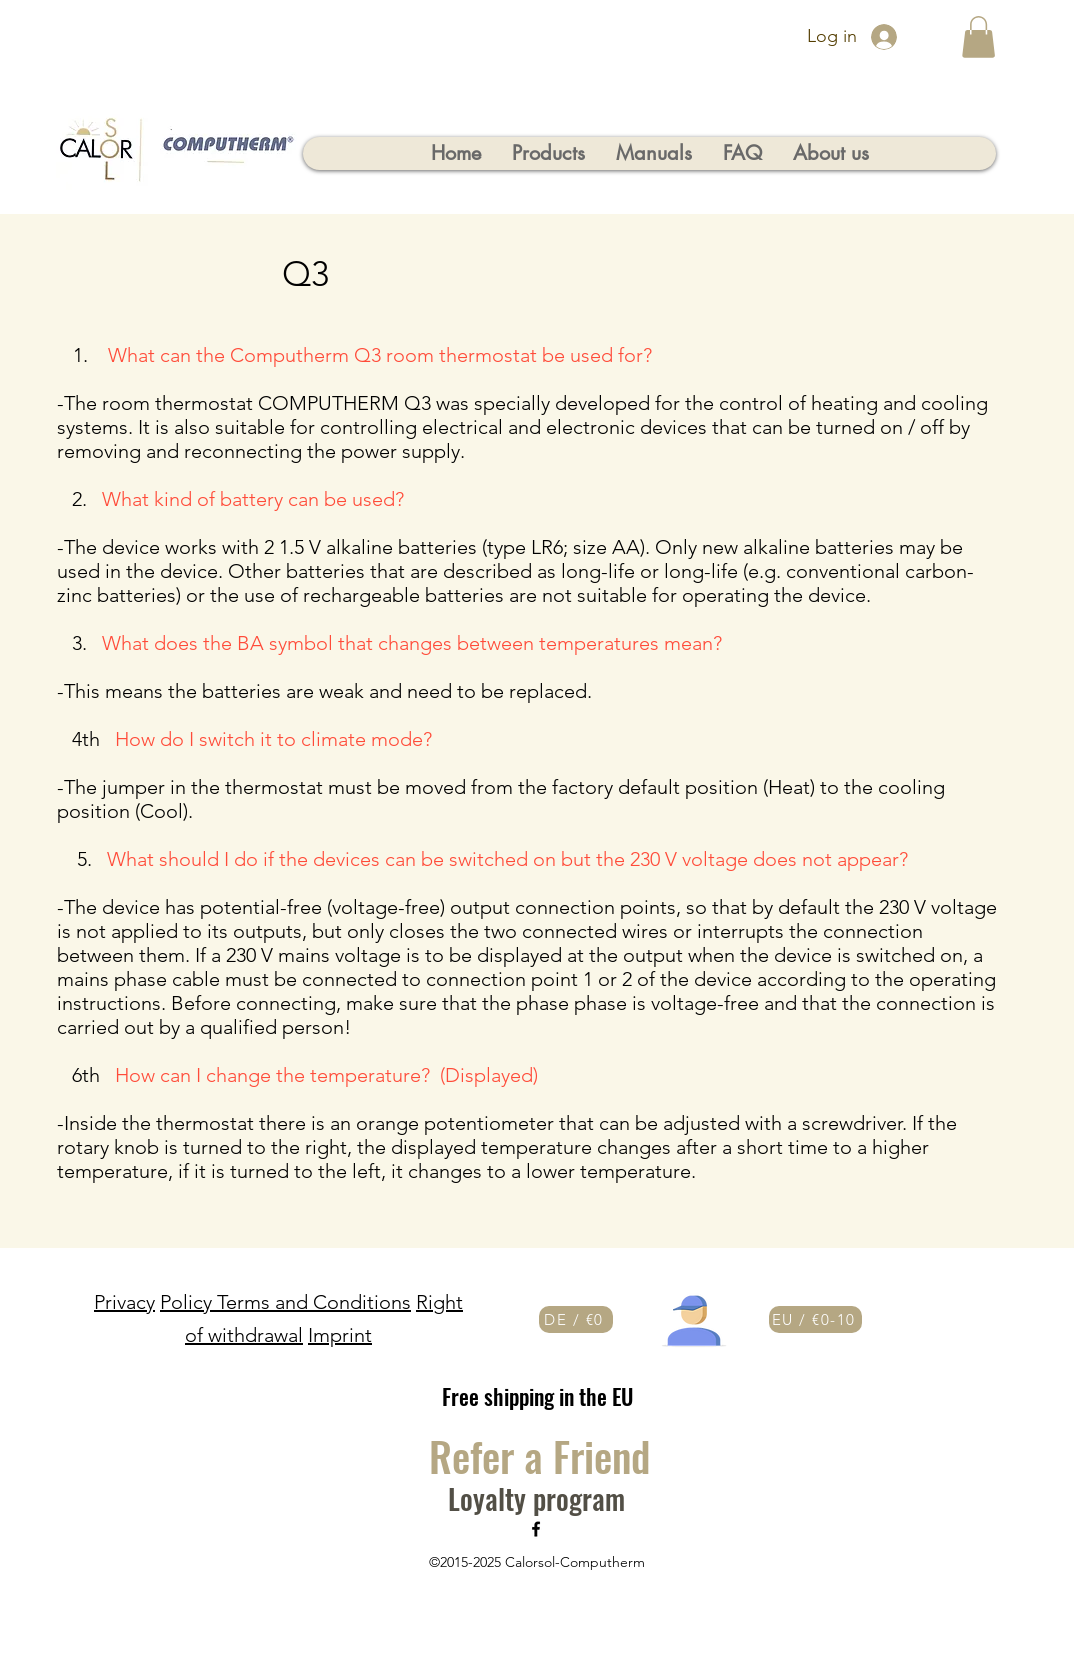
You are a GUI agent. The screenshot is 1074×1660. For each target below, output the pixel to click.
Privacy (124, 1302)
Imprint (340, 1335)
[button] (978, 37)
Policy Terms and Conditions (285, 1302)
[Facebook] (536, 1529)
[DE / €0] (576, 1319)
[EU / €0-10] (815, 1319)
